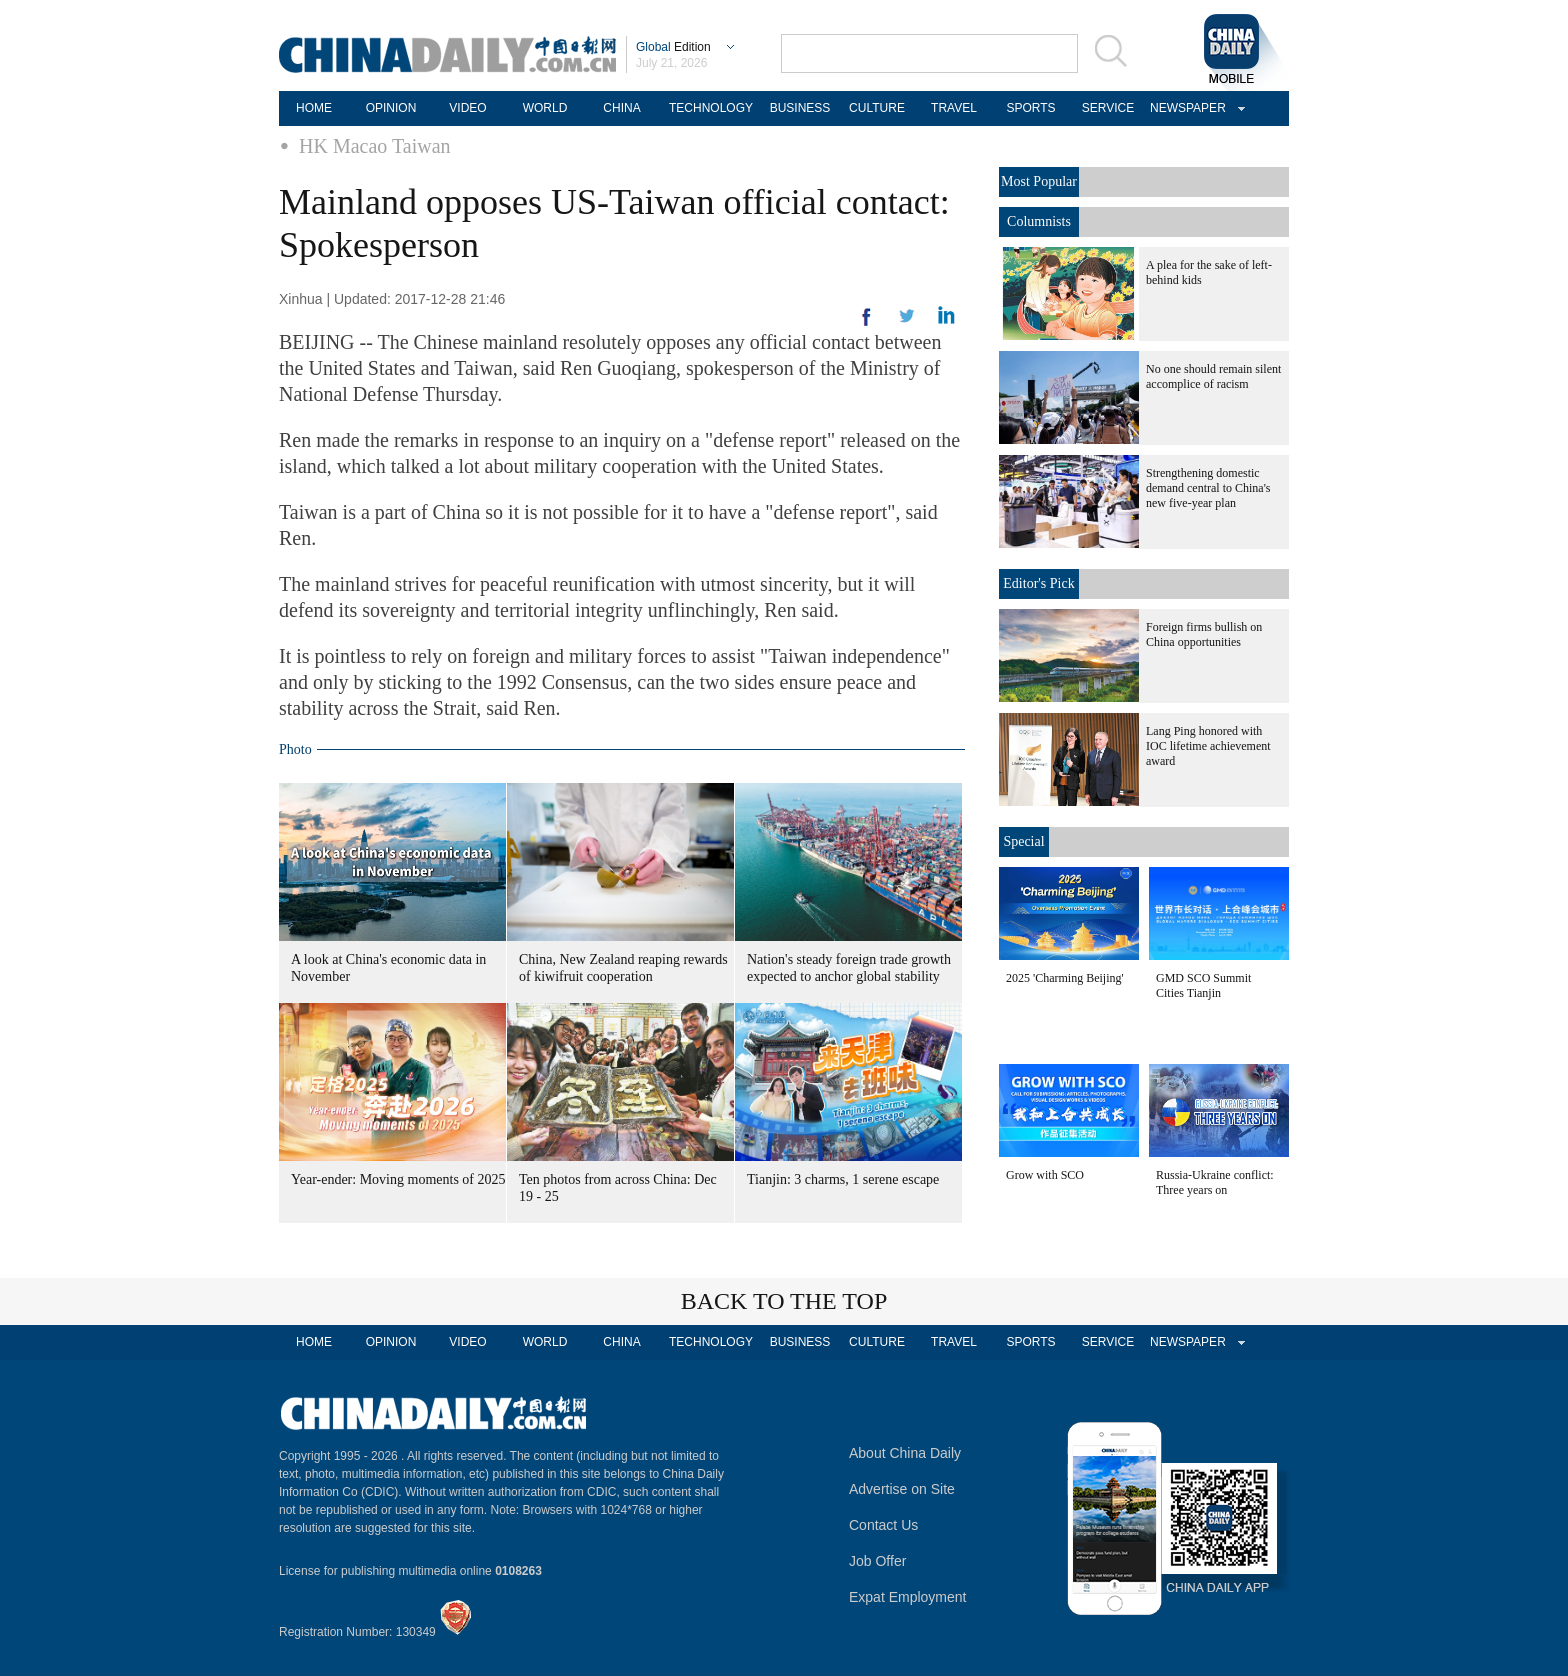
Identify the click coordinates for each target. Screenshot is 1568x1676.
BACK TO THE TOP (784, 1301)
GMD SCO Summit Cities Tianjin (1203, 985)
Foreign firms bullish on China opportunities (1204, 634)
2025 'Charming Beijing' (1065, 978)
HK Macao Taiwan (375, 146)
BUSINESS (800, 108)
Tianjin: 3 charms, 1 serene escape (843, 1179)
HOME (314, 108)
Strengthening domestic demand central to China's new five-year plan (1208, 488)
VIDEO (467, 108)
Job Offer (877, 1561)
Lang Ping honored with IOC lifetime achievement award (1208, 746)
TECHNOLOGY (711, 108)
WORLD (545, 108)
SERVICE (1108, 108)
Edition (673, 47)
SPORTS (1030, 108)
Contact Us (883, 1525)
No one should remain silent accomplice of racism (1213, 376)
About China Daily (905, 1453)
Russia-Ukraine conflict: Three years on (1215, 1182)
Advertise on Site (902, 1489)
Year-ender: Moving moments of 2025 (398, 1179)
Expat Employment (908, 1597)
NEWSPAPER (1185, 108)
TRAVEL (954, 108)
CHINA (621, 108)
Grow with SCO (1045, 1175)
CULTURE (877, 108)
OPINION (391, 108)
